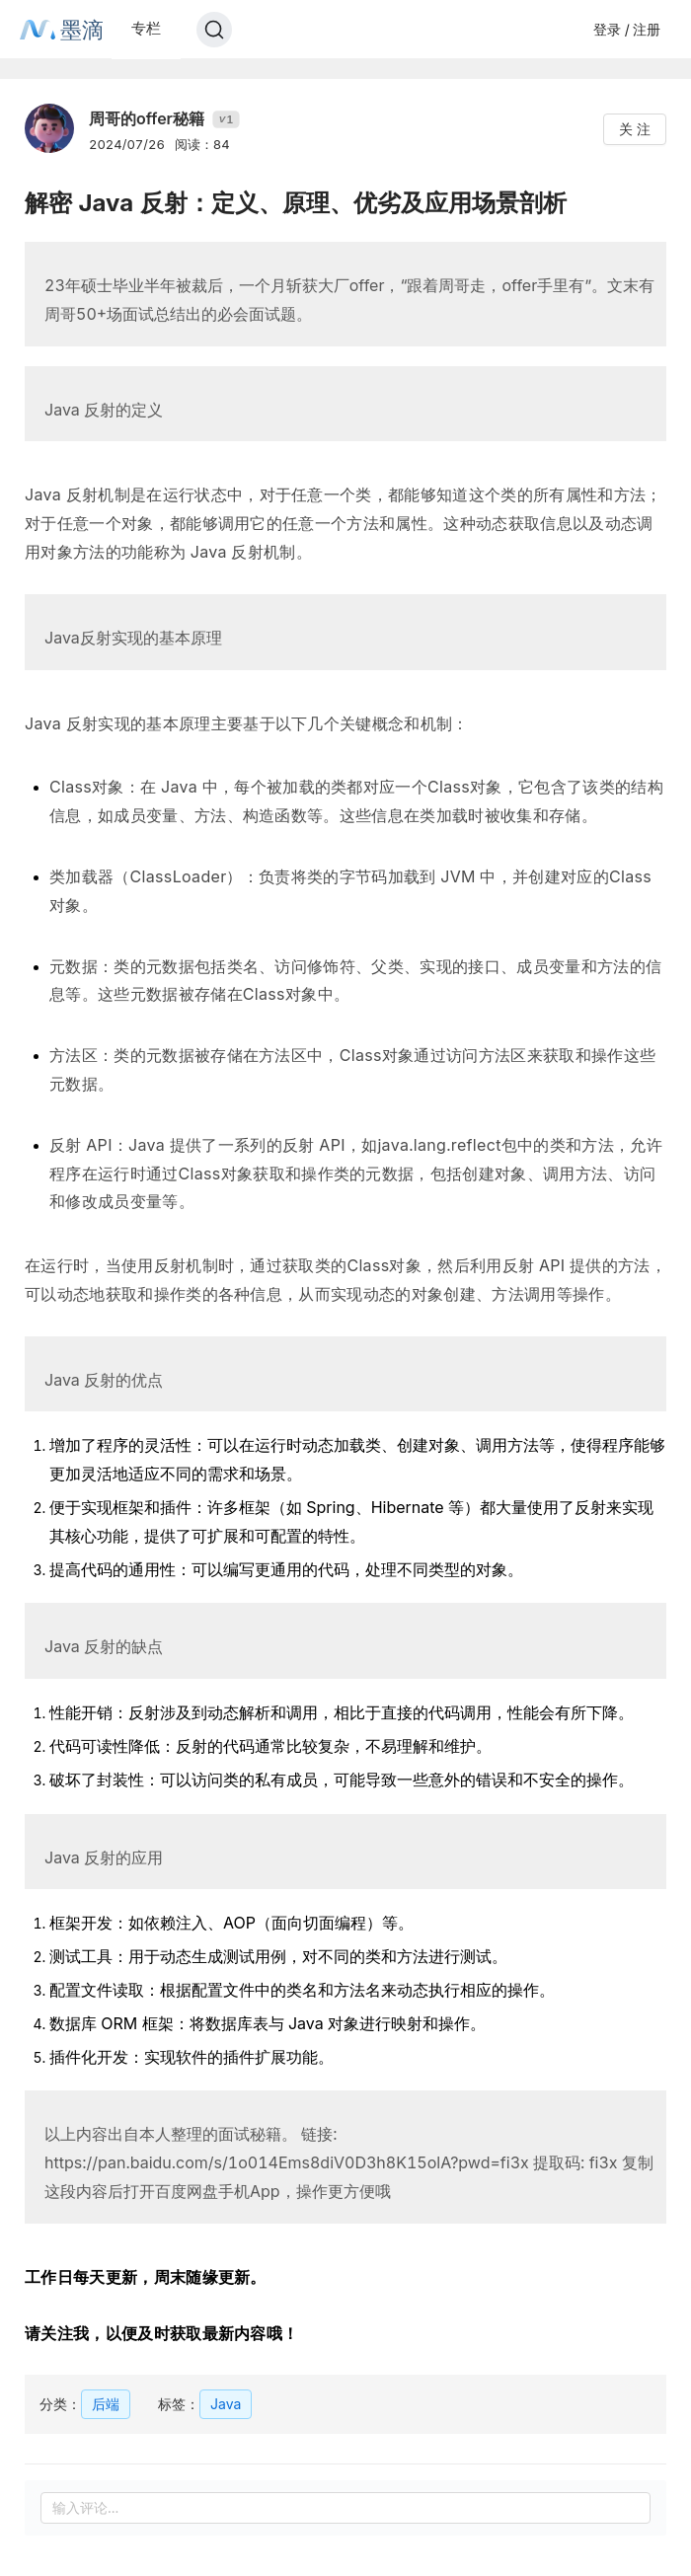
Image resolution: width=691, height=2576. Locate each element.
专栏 (146, 28)
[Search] (214, 29)
